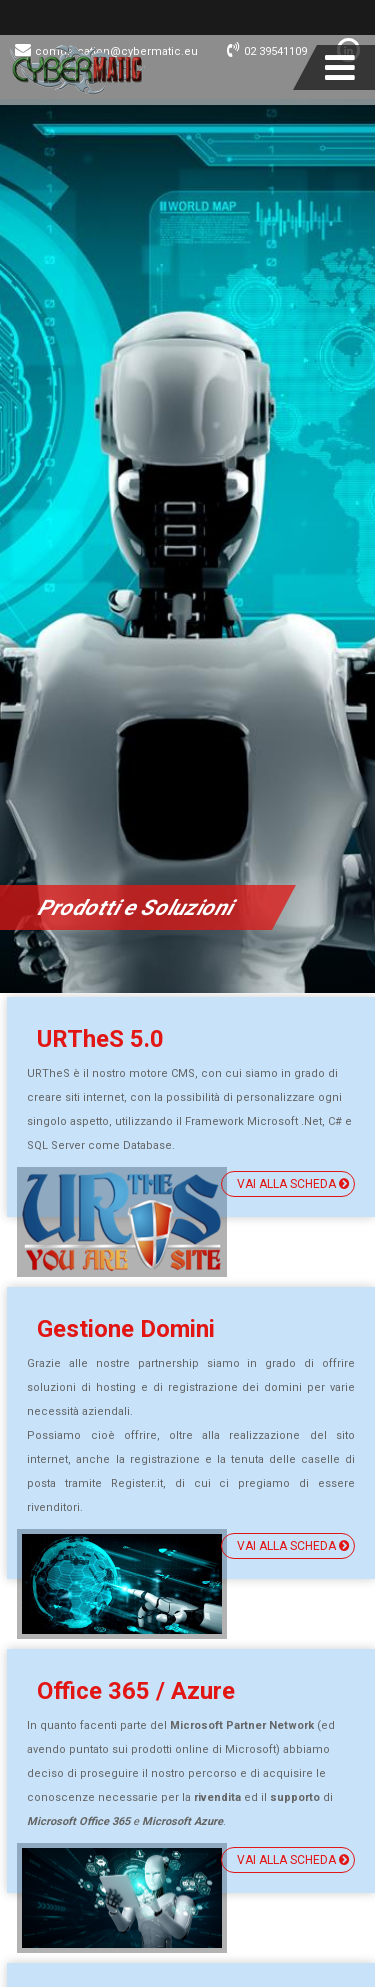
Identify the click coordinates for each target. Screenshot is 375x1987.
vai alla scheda (293, 1184)
